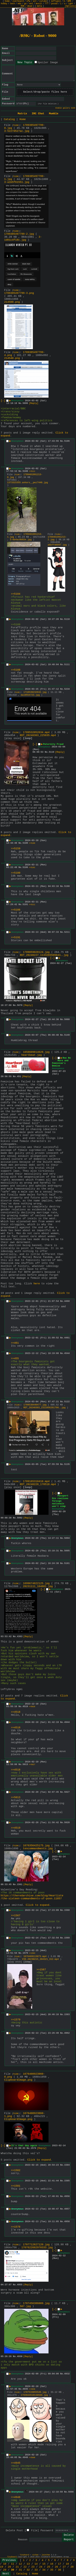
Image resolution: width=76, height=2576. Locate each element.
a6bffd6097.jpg (57, 545)
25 (48, 2567)
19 (1, 2567)
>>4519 (15, 1827)
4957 (67, 2209)
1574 (33, 2148)
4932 (67, 2373)
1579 (25, 1953)
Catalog (9, 119)
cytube (43, 1)
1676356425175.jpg (36, 1845)
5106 (67, 441)
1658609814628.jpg (36, 1052)
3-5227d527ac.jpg (16, 131)
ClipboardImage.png (18, 2079)
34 (43, 2569)
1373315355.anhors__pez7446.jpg (27, 482)
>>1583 (32, 1953)
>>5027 (32, 1765)
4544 (67, 1353)
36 (59, 2569)
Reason (22, 2539)
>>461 (15, 1343)
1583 (67, 2014)
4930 (19, 2356)
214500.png (12, 302)
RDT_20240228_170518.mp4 (38, 1484)
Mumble (53, 113)
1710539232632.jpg (35, 692)
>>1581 (15, 2186)
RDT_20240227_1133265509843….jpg (44, 955)
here (37, 1283)
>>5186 (32, 843)
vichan (35, 2555)
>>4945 (15, 2463)
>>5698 (32, 2458)
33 (36, 2569)
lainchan (46, 2555)
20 (9, 2567)
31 (20, 2569)
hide (16, 125)
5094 (67, 1538)
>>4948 (32, 2389)
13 (28, 2564)
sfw (28, 1)
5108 (25, 471)
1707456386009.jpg (36, 2303)
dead (29, 6)
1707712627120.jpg (36, 2244)
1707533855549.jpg (35, 2392)
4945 (25, 2389)
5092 (19, 1518)
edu (19, 3)
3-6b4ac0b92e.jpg (21, 539)
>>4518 (15, 1712)
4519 (25, 1706)
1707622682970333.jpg (37, 2247)
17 (59, 2564)
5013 (25, 1764)
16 (51, 2564)
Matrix (22, 113)
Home (22, 119)
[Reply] (33, 403)
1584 (67, 2165)
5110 (67, 619)
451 (19, 1076)
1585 (67, 2180)
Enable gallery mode (65, 108)
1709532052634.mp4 (36, 732)
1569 (67, 1938)
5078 (19, 1005)
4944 (67, 1722)
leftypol (56, 1)
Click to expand (37, 1905)
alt (35, 1)
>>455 (15, 1358)
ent (31, 3)
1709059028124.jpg (36, 952)
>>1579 (15, 2019)
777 (47, 3)
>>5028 (32, 1707)
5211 (67, 932)
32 (28, 2569)
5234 (67, 689)
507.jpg (25, 2306)
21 (17, 2567)
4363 (19, 1636)
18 (67, 2564)
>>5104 (15, 594)
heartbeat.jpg (31, 1055)
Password (47, 2530)
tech (12, 3)
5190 (67, 886)
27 (64, 2567)
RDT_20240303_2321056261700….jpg (44, 1407)
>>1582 (15, 2170)
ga (25, 3)
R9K (23, 6)
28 (72, 2567)
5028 (67, 1822)
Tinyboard (24, 2555)
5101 (67, 1563)
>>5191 (32, 868)
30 (12, 2569)
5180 (25, 843)
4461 (67, 1337)
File (34, 2530)
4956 (67, 2196)
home (7, 1)
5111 (67, 664)
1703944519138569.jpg (34, 2395)
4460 (67, 1301)
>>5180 (15, 873)
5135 (67, 1464)
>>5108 (15, 669)
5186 (25, 867)
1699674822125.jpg (36, 1583)
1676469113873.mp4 (35, 1956)
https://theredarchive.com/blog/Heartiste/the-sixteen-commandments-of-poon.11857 (32, 1897)
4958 (67, 2221)
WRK (69, 1)
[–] (3, 400)
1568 (67, 1910)
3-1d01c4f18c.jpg (23, 238)
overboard (18, 1)
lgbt (70, 3)
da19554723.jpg (30, 695)
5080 (67, 1019)
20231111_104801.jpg (38, 1586)
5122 (67, 1401)
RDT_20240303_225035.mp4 (38, 735)
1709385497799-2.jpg (19, 234)
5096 (25, 403)
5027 (67, 1792)
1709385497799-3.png (19, 293)
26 (56, 2567)
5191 (25, 904)
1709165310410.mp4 (36, 1481)
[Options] (70, 6)
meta (39, 6)
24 (40, 2567)
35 (51, 2569)
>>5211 (32, 905)
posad (54, 3)
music (39, 3)
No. (20, 403)
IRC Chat (38, 113)
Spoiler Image (47, 62)
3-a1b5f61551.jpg (16, 182)
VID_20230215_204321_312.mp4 (40, 1959)
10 (4, 2564)
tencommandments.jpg (38, 1848)
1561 (19, 1884)
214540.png (12, 358)
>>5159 (15, 848)
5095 (67, 1550)
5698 (71, 2492)
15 (43, 2564)
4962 (67, 2033)
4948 (25, 2457)
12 (20, 2564)
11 (12, 2564)
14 (36, 2564)
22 (25, 2567)
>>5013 (15, 1797)
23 (32, 2567)
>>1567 (15, 1915)
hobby (4, 3)
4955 (19, 2284)
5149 (67, 1035)
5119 (51, 752)
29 (4, 2569)
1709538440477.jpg (35, 1405)
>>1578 (15, 2226)
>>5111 (32, 471)
